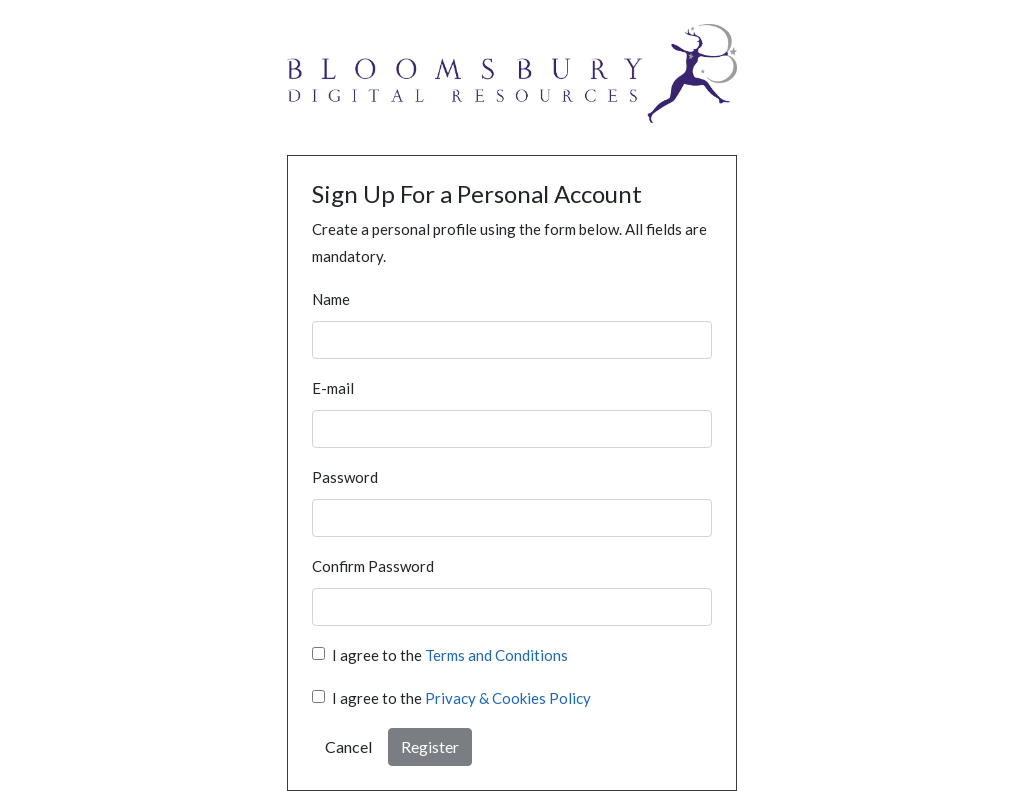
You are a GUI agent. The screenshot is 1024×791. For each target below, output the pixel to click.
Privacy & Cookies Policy (508, 698)
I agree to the (450, 655)
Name (331, 299)
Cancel (348, 746)
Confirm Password (373, 566)
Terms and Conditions (496, 655)
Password (345, 477)
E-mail (333, 388)
